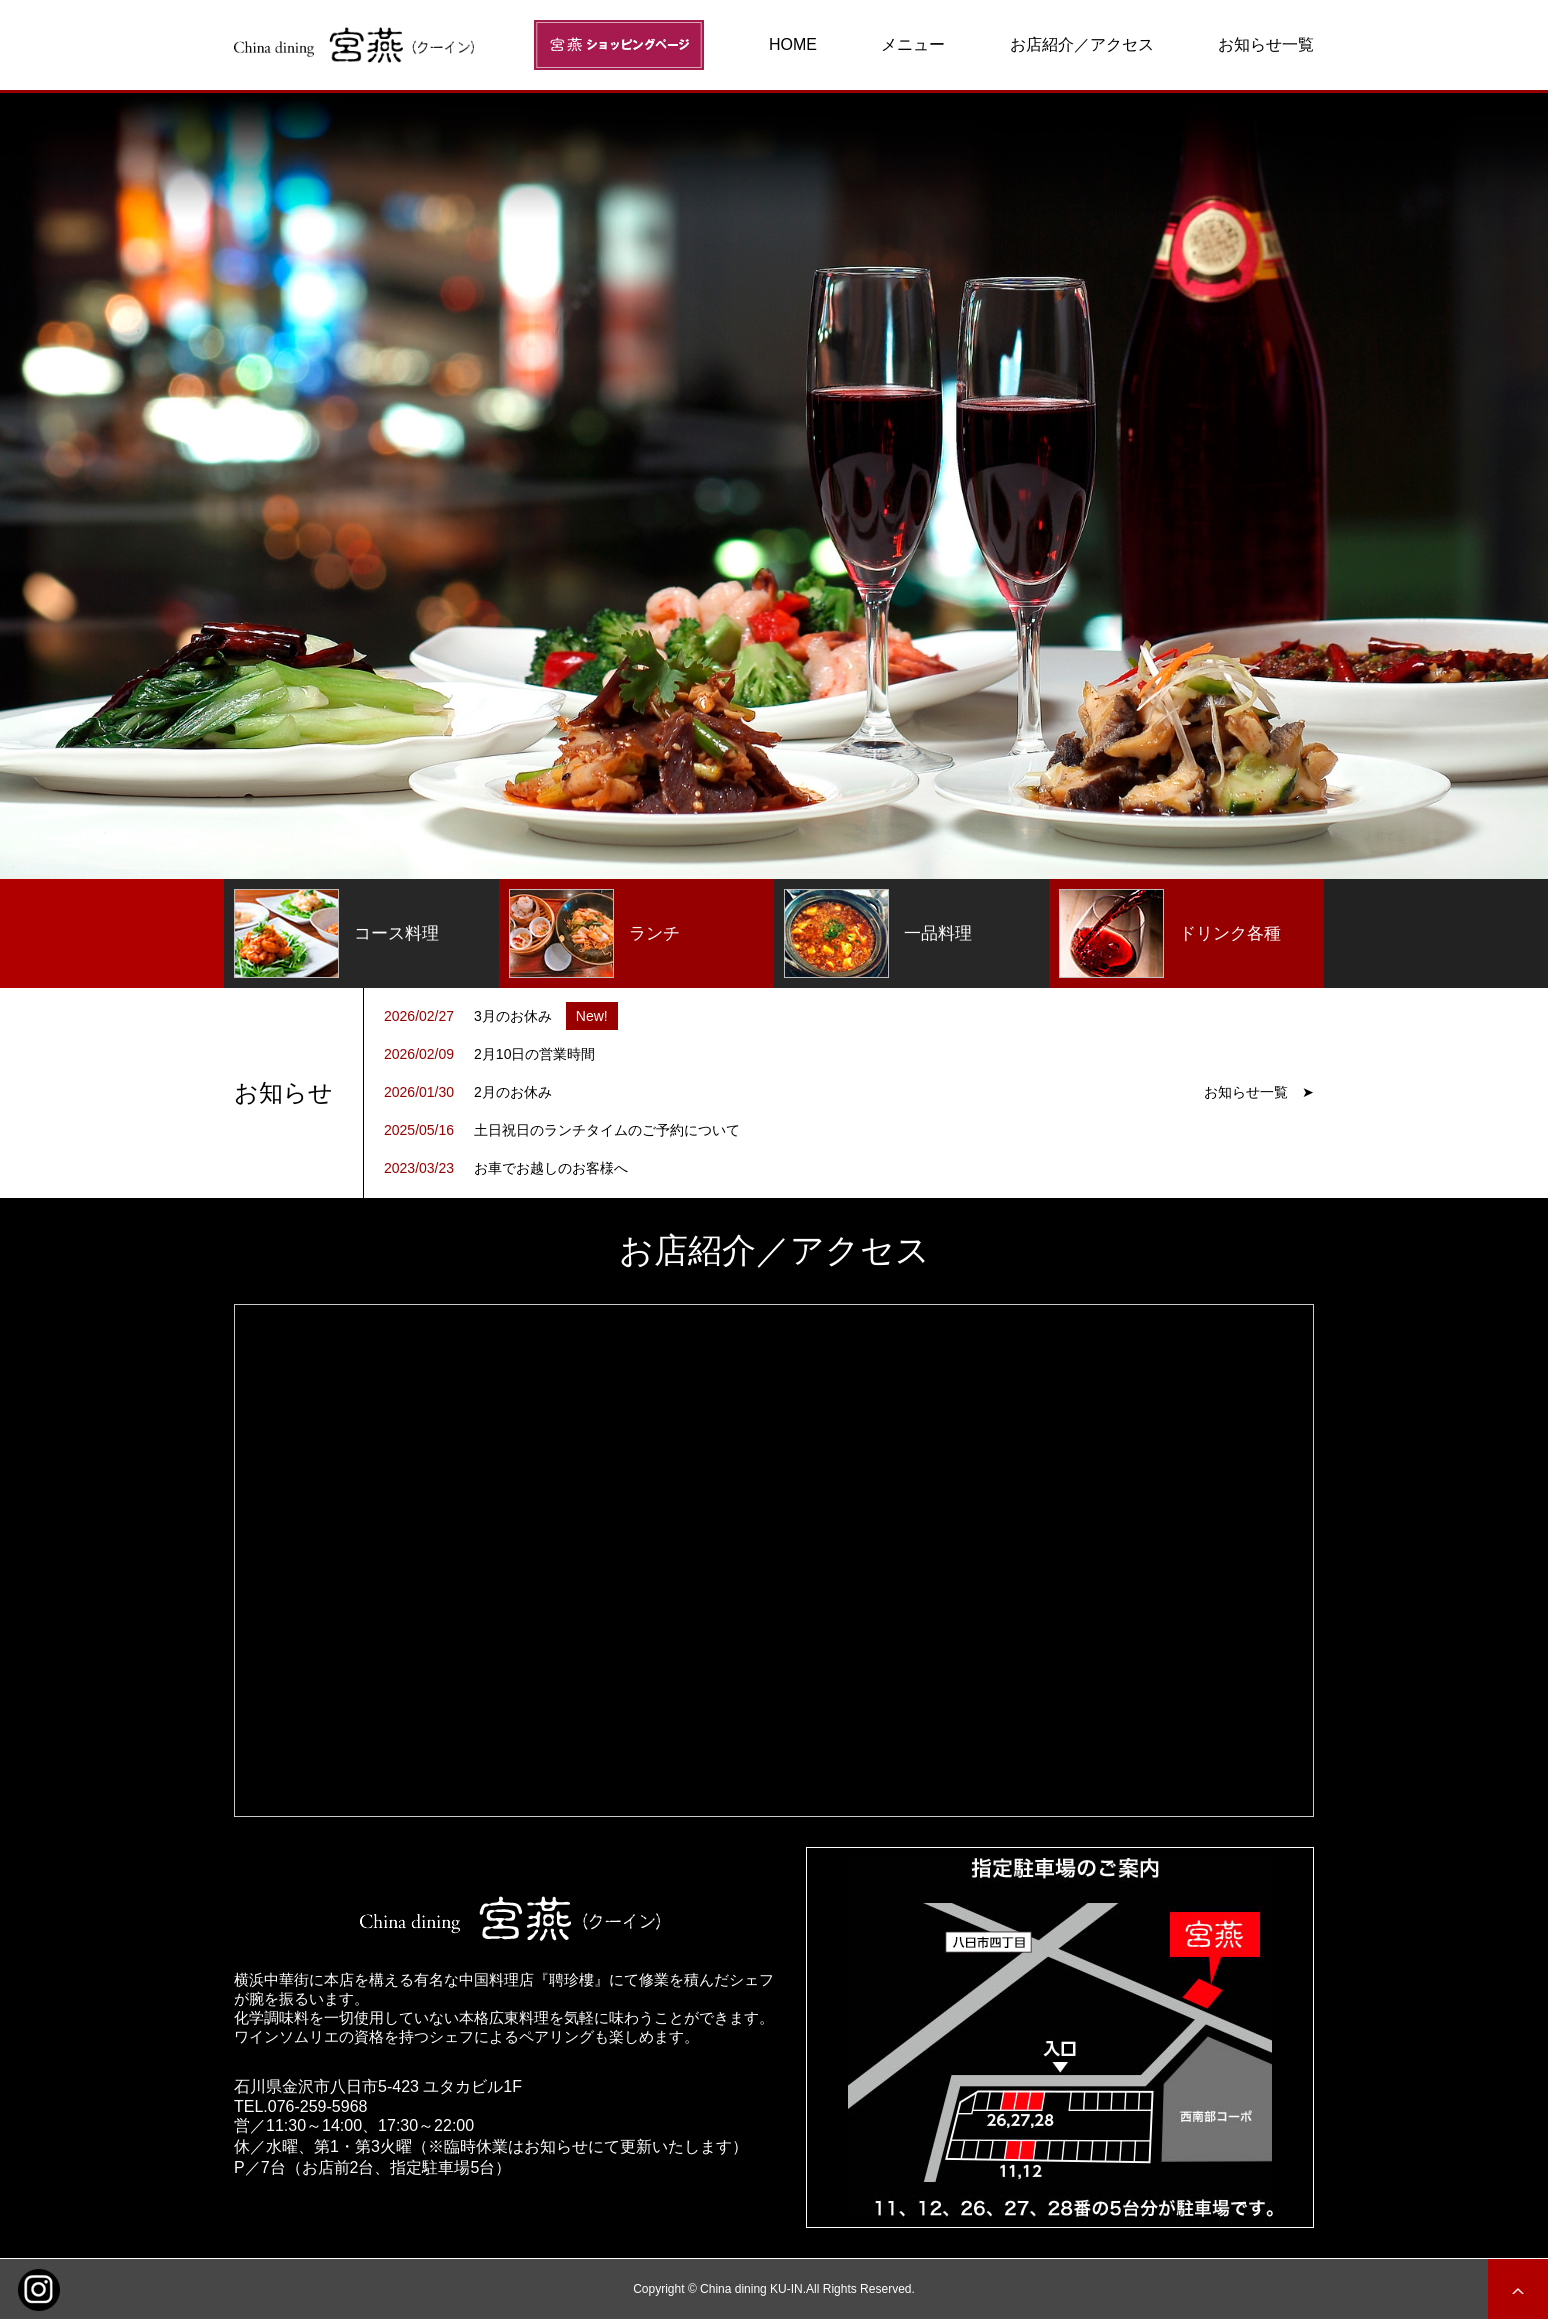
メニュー (913, 44)
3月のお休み (513, 1016)
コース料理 (336, 933)
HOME (793, 44)
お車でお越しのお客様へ (551, 1168)
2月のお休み (513, 1092)
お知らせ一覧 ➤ (1259, 1092)
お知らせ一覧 (1266, 44)
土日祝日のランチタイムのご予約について (607, 1130)
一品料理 (878, 933)
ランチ (594, 933)
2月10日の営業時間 (534, 1054)
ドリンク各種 (1170, 933)
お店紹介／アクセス (1082, 44)
